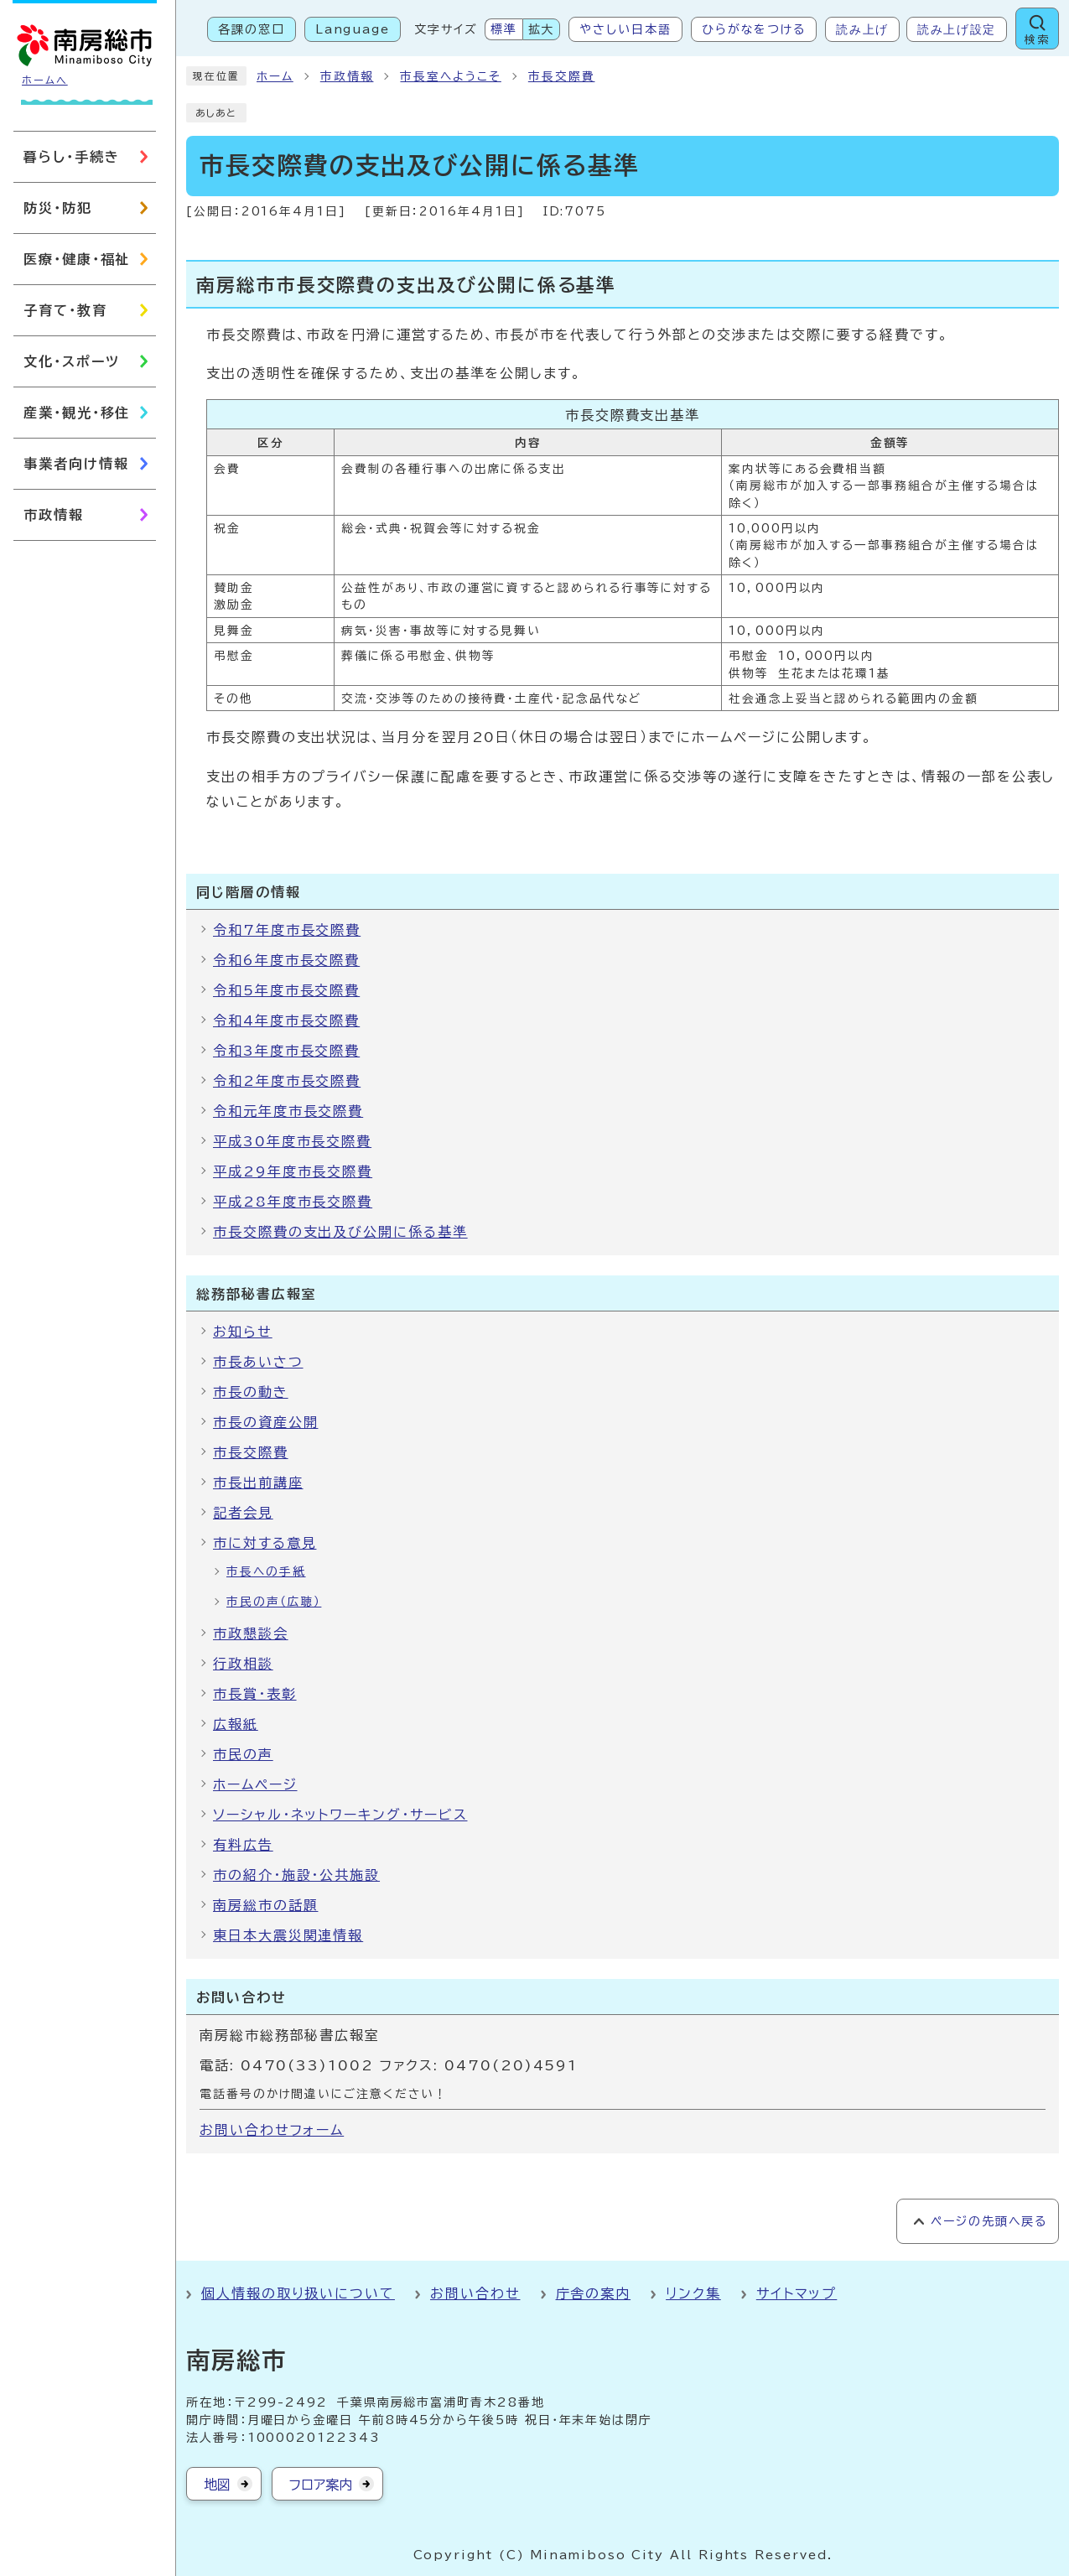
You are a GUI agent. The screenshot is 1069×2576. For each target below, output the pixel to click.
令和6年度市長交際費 (286, 960)
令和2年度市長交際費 (287, 1081)
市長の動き (250, 1392)
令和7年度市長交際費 (287, 930)
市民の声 (243, 1754)
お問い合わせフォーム (272, 2130)
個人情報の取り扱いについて (298, 2293)
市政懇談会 (250, 1633)
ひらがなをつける (754, 29)
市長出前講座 (258, 1482)
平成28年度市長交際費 (292, 1201)
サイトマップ (797, 2293)
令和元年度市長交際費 (288, 1111)
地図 (217, 2484)
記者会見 (243, 1512)
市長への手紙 (266, 1571)
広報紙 (235, 1724)
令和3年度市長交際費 (286, 1050)
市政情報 (347, 76)
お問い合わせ (475, 2293)
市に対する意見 (264, 1543)
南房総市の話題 (265, 1905)
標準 (503, 29)
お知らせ (242, 1331)
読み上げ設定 (956, 29)
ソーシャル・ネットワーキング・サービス (340, 1814)
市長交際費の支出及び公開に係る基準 (340, 1232)
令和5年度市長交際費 (286, 990)
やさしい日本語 (625, 29)
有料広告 (243, 1845)
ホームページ (255, 1784)
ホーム (275, 76)
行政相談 (243, 1663)
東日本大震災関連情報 (288, 1935)
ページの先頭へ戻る (989, 2221)
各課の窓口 (251, 29)
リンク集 (693, 2293)
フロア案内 (320, 2484)
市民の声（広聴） (273, 1601)
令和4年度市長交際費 (286, 1020)
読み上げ (862, 29)
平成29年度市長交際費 (292, 1171)
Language (352, 29)
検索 (1037, 39)
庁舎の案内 (593, 2293)
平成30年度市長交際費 (292, 1141)
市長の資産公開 (265, 1422)
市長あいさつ (258, 1361)
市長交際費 (561, 76)
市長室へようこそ (450, 76)
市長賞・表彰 (255, 1694)
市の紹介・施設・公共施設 (296, 1875)
